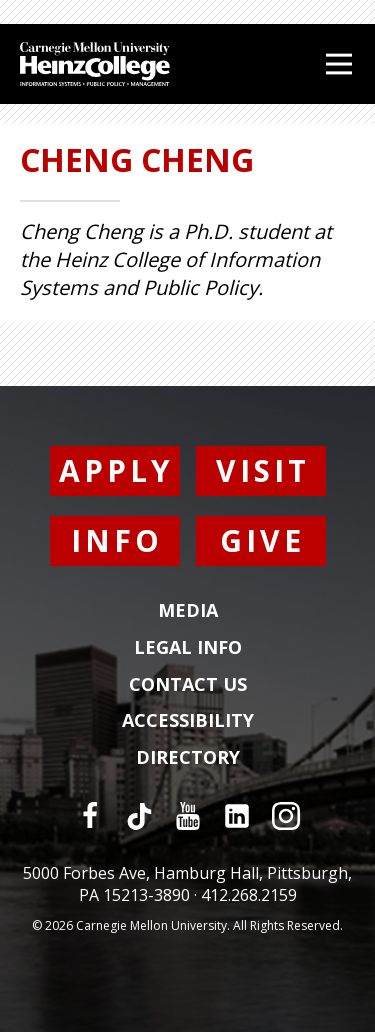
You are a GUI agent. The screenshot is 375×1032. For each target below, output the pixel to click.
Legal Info (188, 648)
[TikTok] (139, 816)
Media (188, 611)
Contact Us (188, 685)
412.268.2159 (249, 895)
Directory (188, 758)
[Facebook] (90, 816)
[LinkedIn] (237, 816)
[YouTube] (188, 816)
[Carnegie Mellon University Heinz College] (95, 66)
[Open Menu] (339, 64)
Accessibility (188, 721)
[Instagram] (286, 816)
